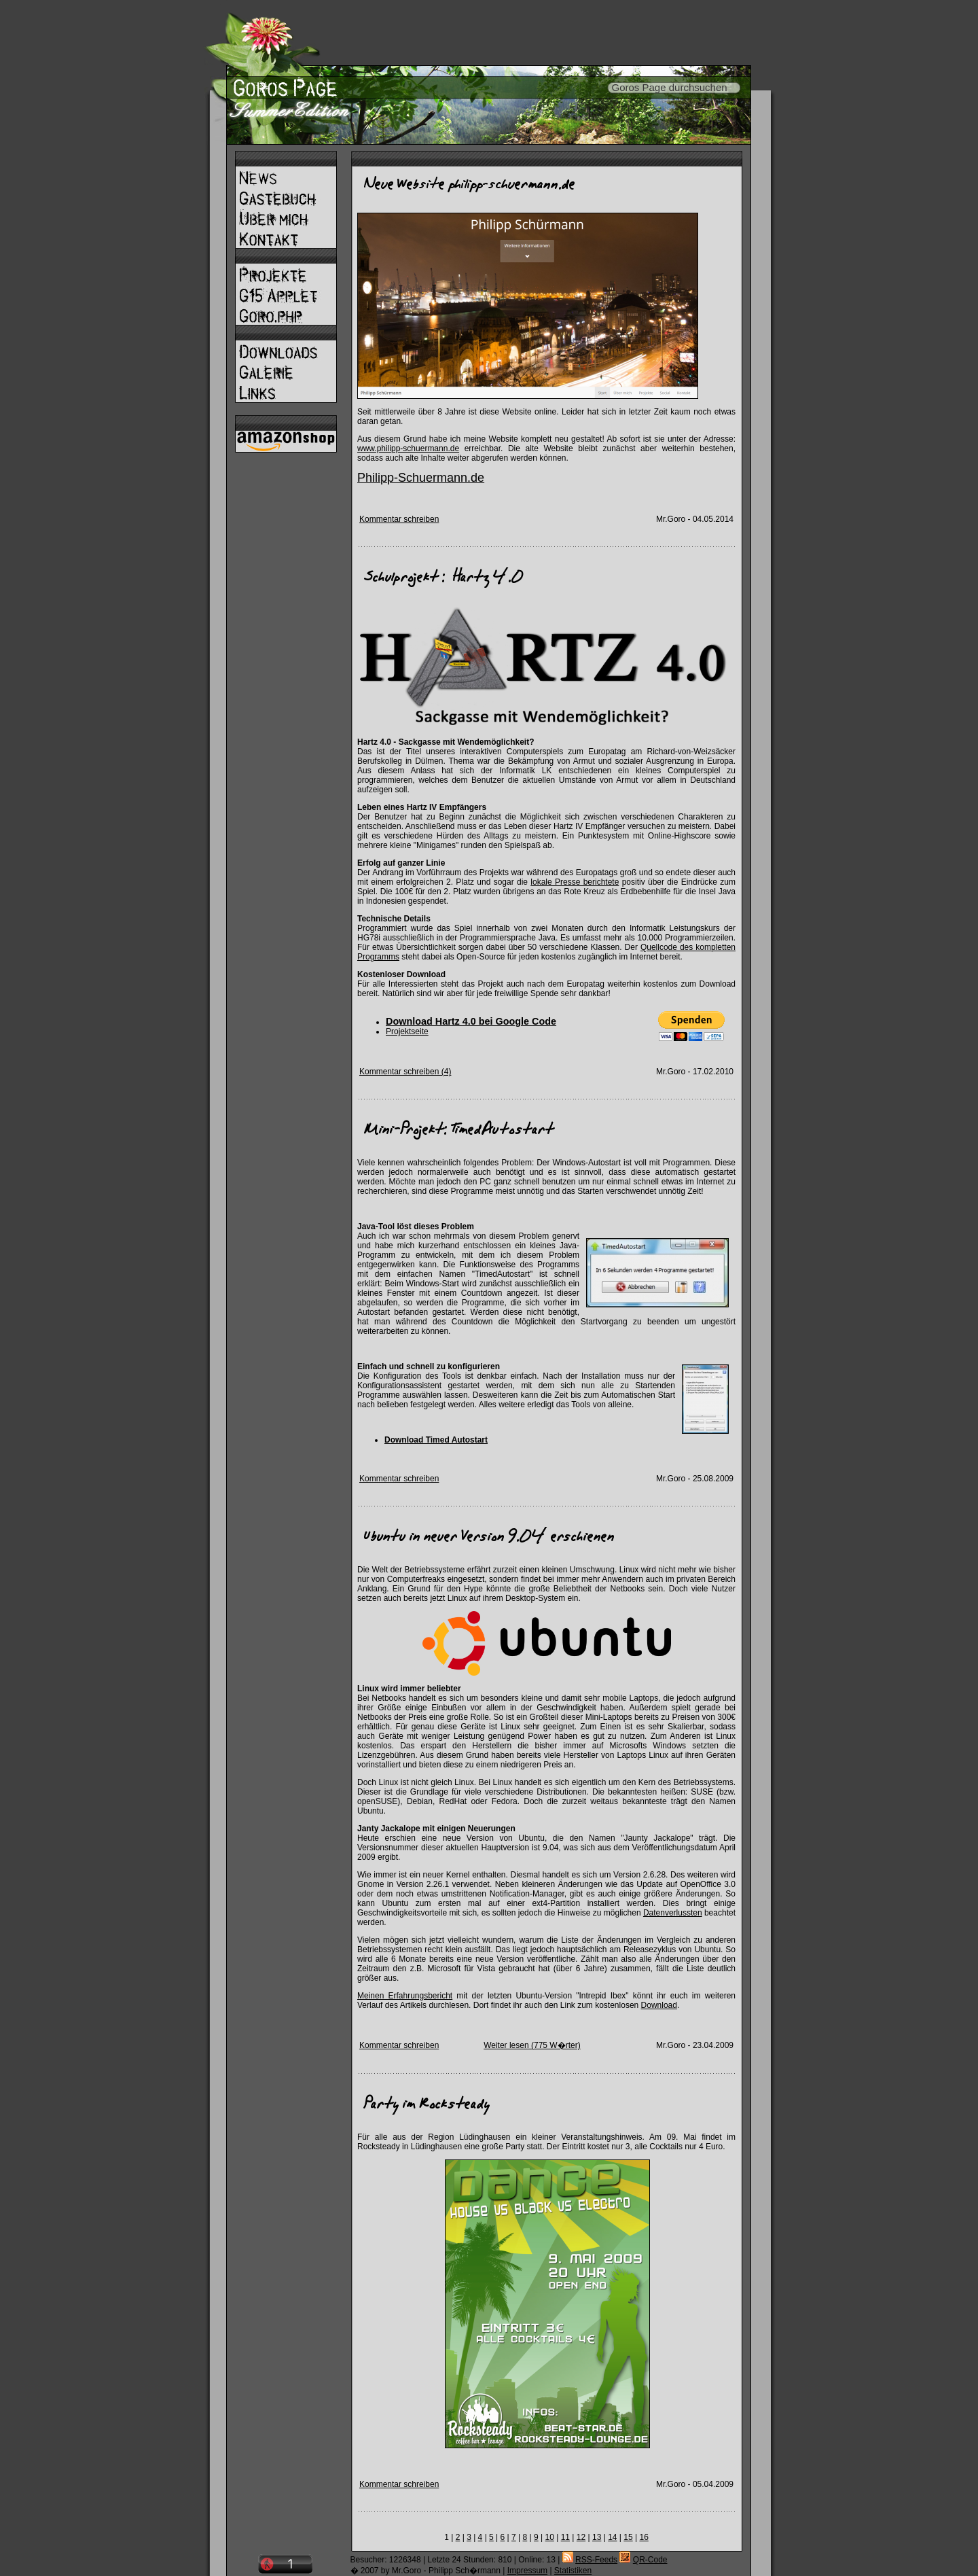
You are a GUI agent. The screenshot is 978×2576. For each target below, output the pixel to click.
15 (627, 2537)
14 (612, 2537)
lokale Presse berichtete (574, 882)
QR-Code (650, 2559)
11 (565, 2537)
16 (643, 2537)
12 (581, 2537)
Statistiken (573, 2570)
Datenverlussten (672, 1913)
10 (549, 2537)
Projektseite (407, 1031)
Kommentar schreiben (399, 519)
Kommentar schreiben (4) (405, 1071)
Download (659, 2005)
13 (596, 2537)
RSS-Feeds (596, 2559)
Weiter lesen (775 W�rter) (532, 2045)
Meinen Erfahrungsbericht (404, 1995)
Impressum (527, 2570)
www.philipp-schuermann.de (408, 448)
